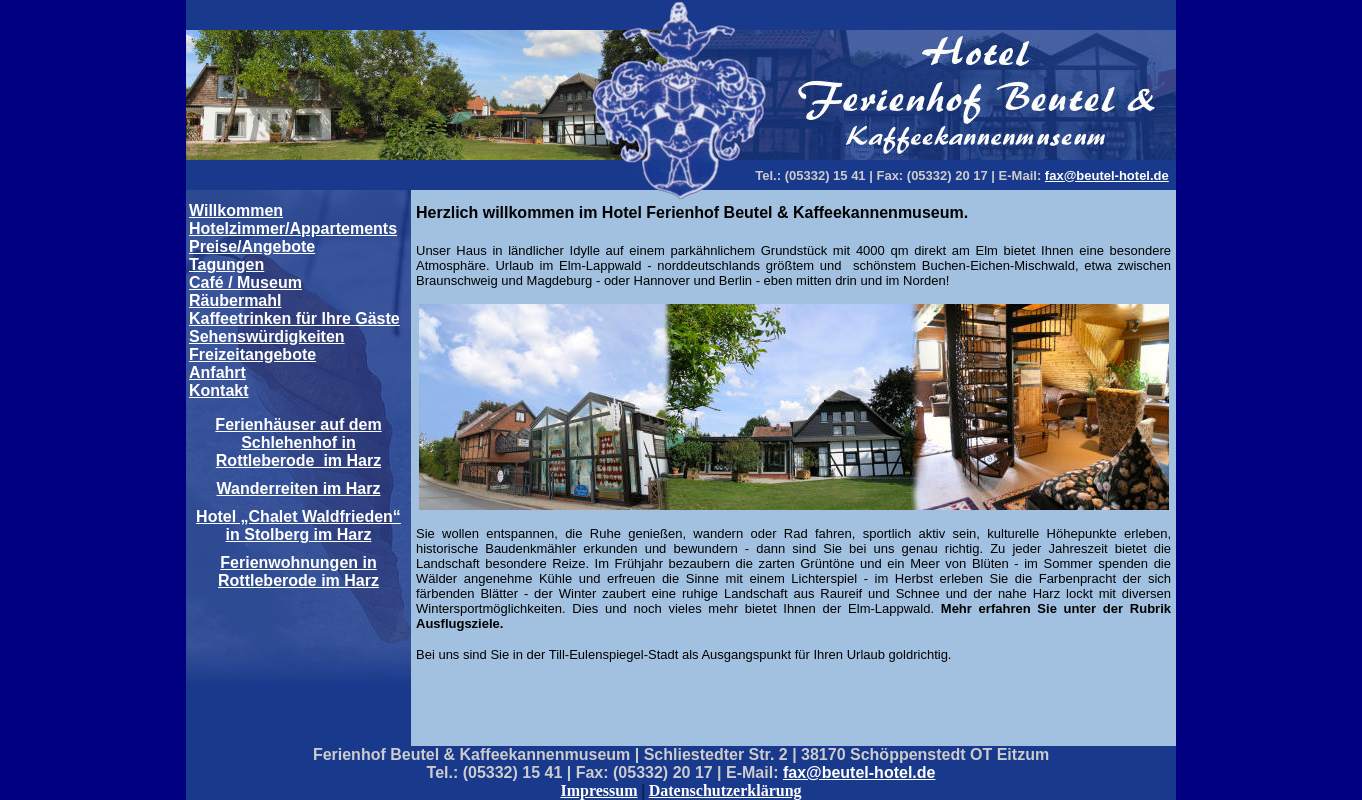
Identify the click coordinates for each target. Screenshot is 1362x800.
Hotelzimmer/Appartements (293, 228)
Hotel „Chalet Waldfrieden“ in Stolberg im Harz (298, 525)
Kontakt (219, 390)
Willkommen (236, 210)
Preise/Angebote (252, 246)
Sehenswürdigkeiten (267, 336)
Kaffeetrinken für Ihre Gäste (294, 318)
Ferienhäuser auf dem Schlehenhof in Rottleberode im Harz (298, 442)
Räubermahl (235, 300)
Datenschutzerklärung (725, 790)
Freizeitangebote (252, 354)
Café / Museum (245, 282)
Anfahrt (217, 372)
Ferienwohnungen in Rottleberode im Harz (298, 571)
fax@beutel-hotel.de (1107, 175)
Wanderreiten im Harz (299, 488)
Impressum (598, 790)
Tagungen (226, 264)
